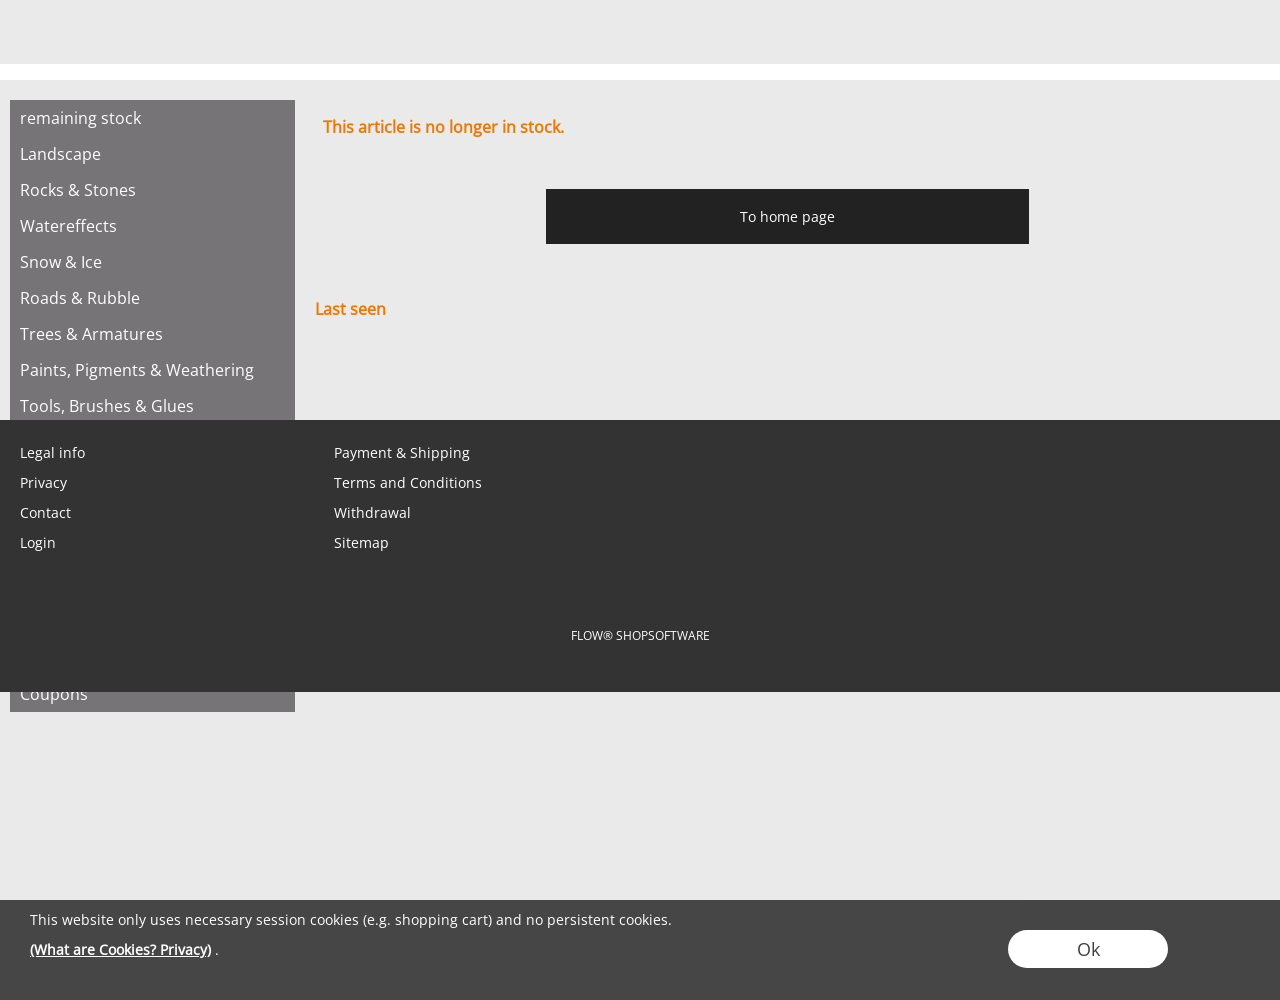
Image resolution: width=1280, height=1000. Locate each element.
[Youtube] (241, 380)
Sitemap (361, 542)
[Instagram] (187, 380)
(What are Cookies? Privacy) (120, 949)
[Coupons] (152, 694)
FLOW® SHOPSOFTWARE (640, 635)
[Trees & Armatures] (152, 334)
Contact (45, 512)
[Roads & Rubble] (152, 298)
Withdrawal (372, 512)
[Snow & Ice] (152, 262)
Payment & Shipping (402, 452)
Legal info (52, 452)
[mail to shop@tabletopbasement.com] (25, 380)
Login (38, 542)
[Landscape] (152, 154)
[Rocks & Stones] (152, 190)
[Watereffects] (152, 226)
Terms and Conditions (408, 482)
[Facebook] (133, 380)
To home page (787, 216)
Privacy (43, 482)
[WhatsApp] (79, 380)
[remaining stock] (152, 118)
